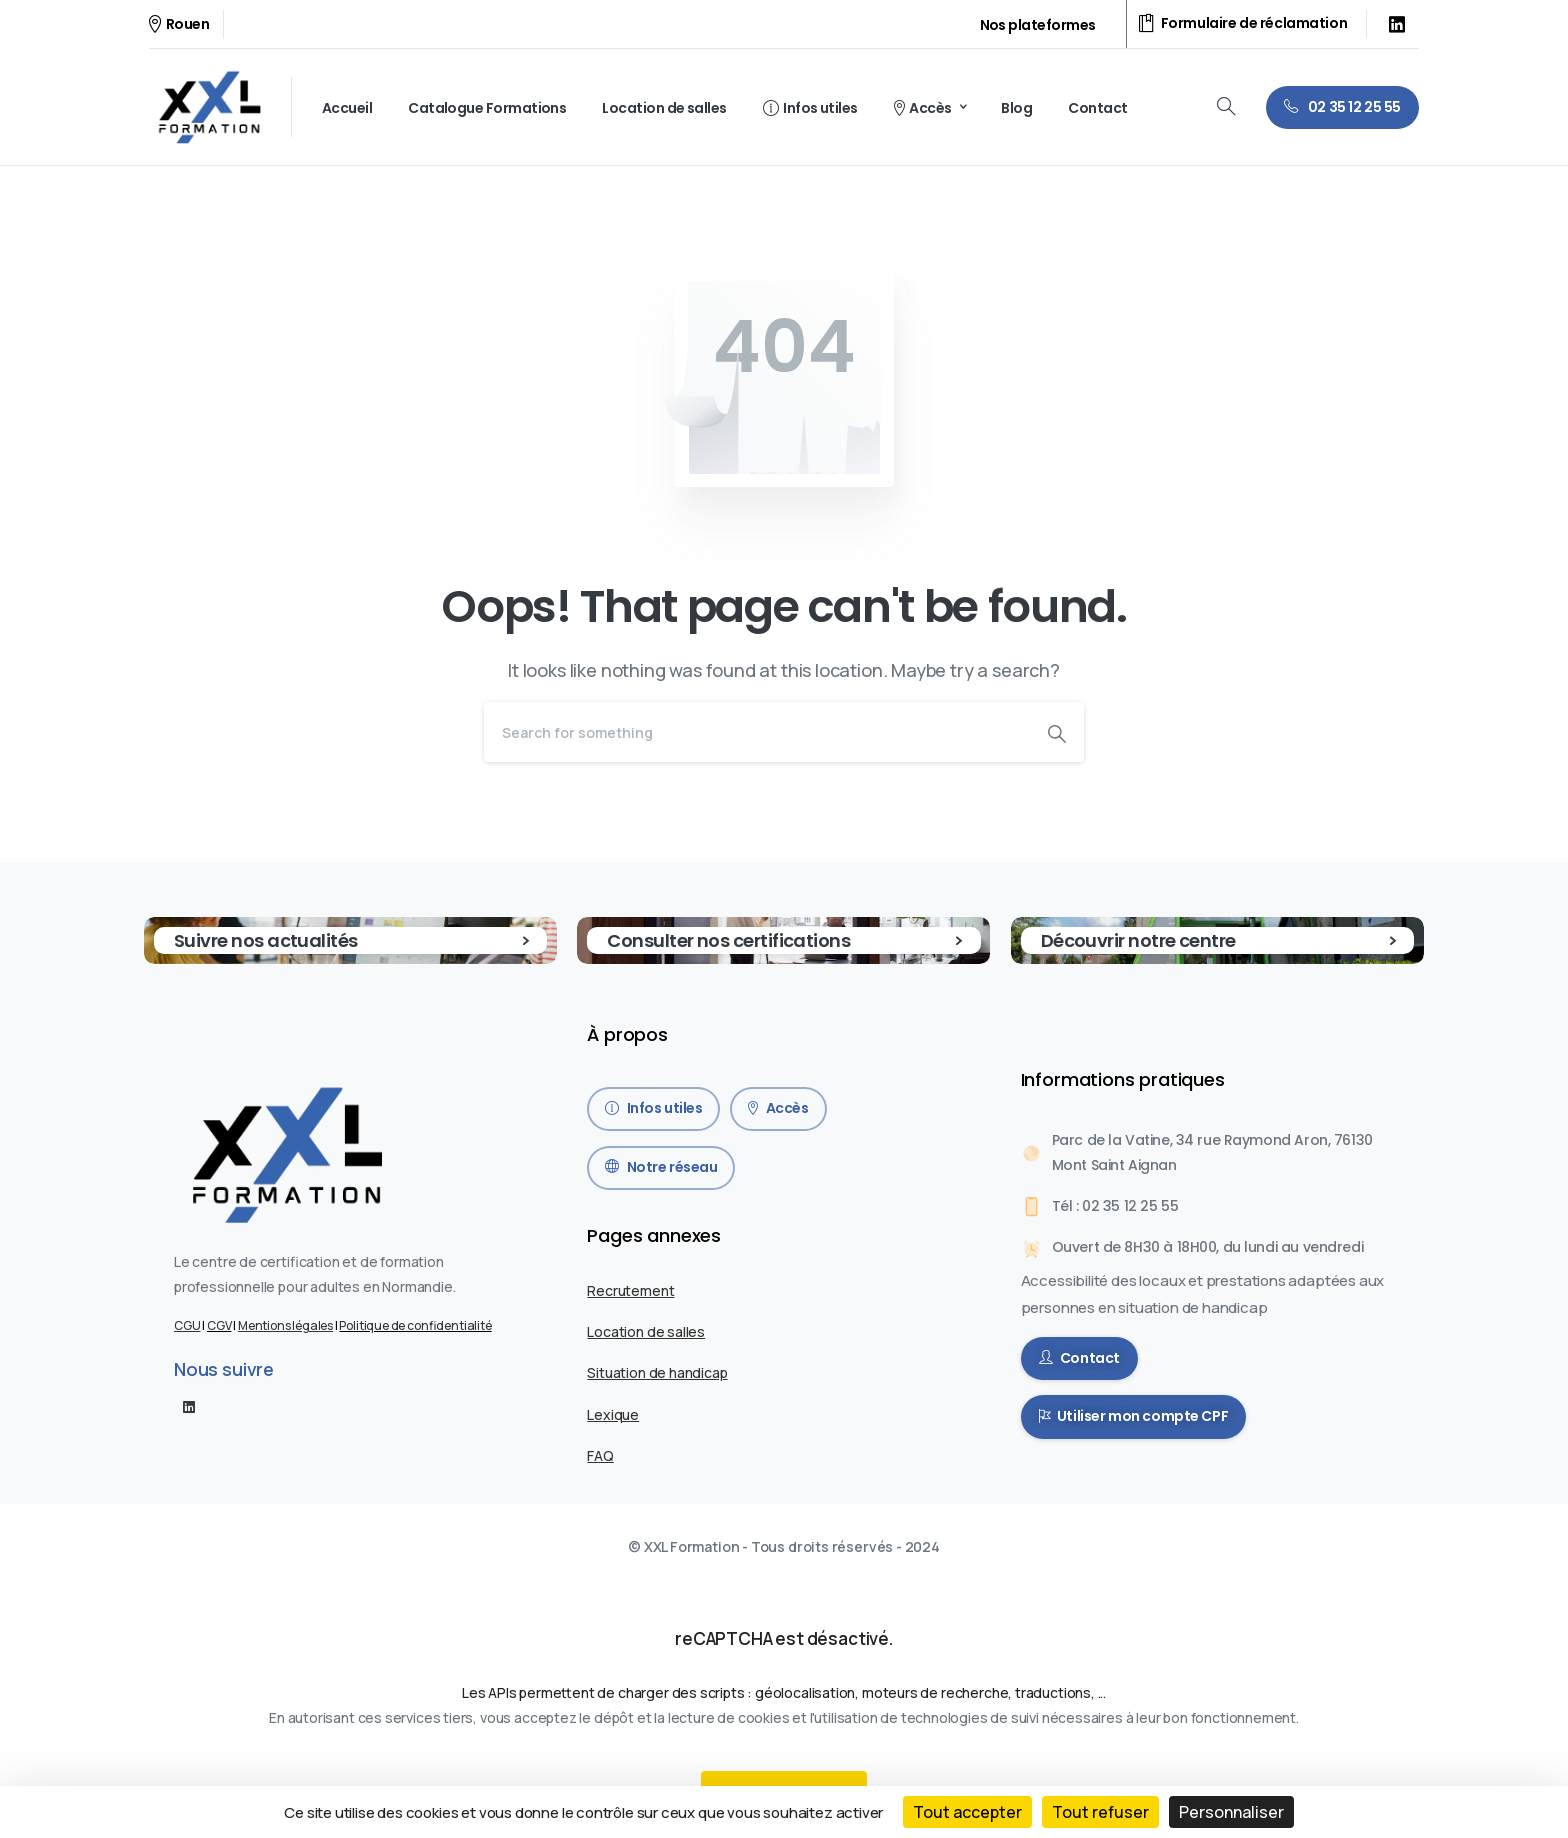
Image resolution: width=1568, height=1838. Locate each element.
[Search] (757, 732)
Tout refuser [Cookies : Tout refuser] (1100, 1812)
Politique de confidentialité (415, 1325)
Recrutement (630, 1290)
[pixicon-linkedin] (189, 1406)
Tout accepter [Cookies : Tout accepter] (967, 1812)
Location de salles (646, 1331)
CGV (219, 1325)
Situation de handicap (657, 1372)
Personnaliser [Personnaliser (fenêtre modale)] (1231, 1812)
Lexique (613, 1414)
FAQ (600, 1455)
